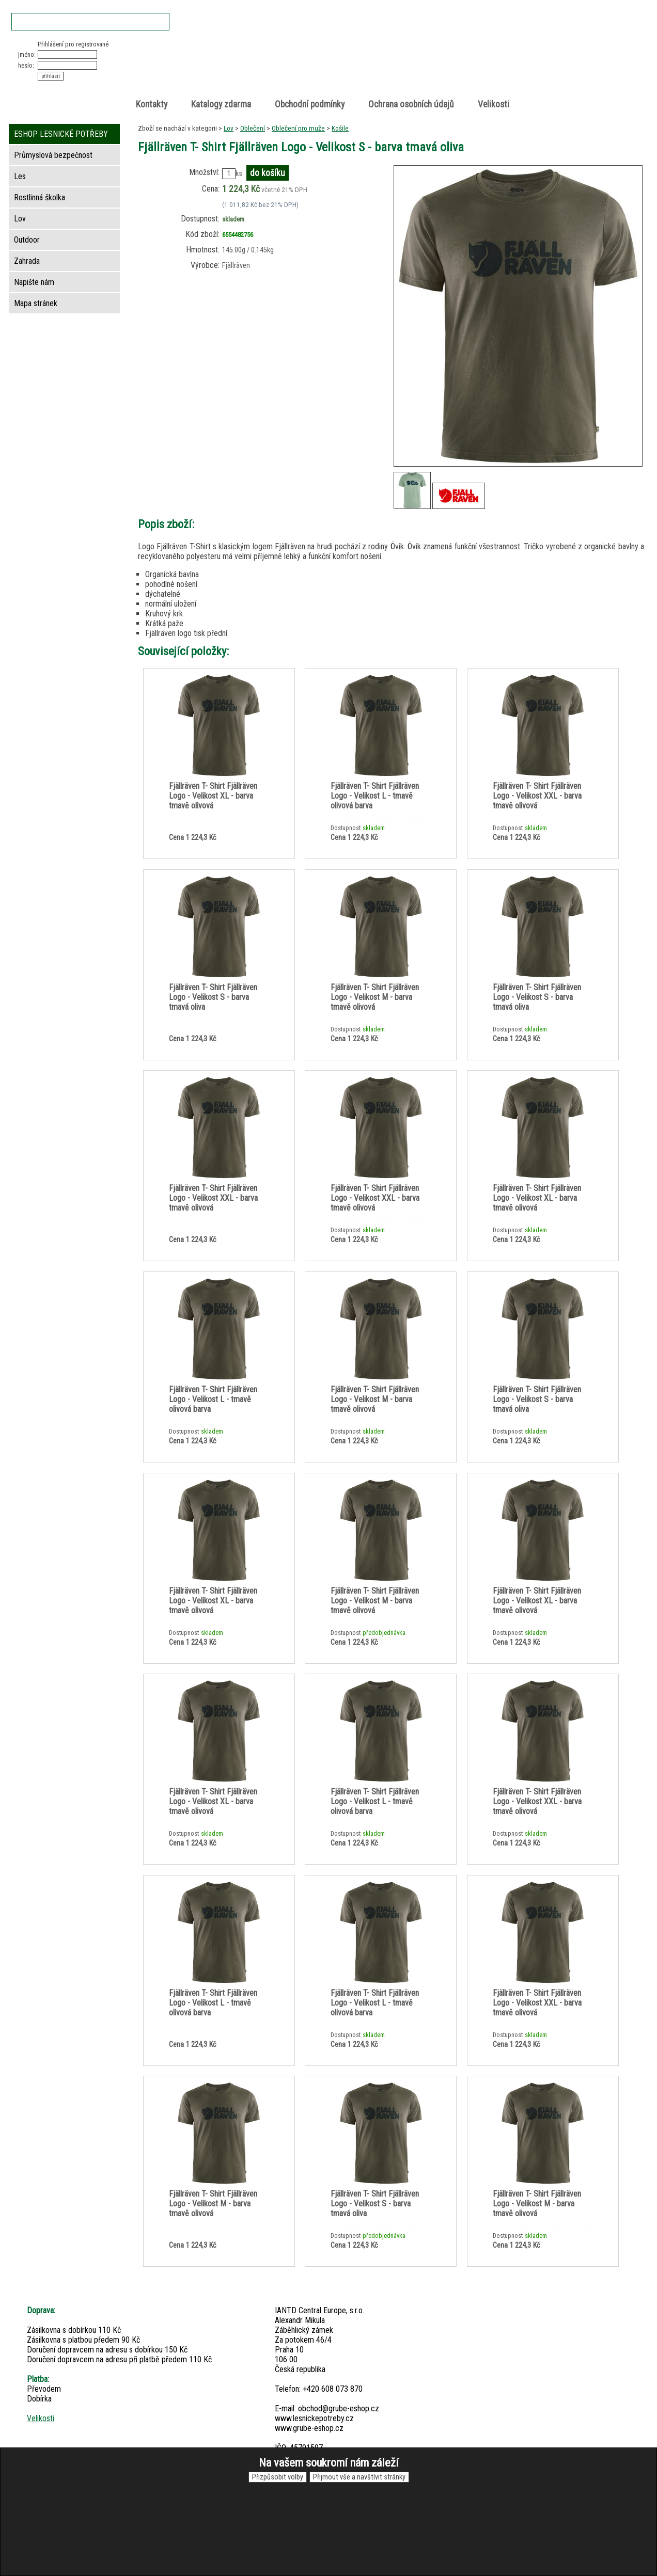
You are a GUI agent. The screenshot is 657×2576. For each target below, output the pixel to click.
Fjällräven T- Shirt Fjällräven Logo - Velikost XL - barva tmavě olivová (213, 795)
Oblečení (252, 128)
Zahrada (27, 261)
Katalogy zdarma (221, 104)
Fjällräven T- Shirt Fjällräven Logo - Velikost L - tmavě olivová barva (375, 795)
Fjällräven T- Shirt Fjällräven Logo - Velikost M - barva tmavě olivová (375, 997)
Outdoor (27, 240)
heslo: (26, 65)
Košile (340, 128)
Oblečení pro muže (298, 128)
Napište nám (34, 282)
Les (20, 176)
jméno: (27, 54)
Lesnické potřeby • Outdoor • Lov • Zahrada (331, 68)
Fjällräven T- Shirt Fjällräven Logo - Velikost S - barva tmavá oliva (213, 997)
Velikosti (493, 104)
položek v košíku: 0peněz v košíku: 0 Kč (535, 58)
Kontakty (151, 104)
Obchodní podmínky (310, 104)
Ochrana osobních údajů (411, 104)
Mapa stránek (35, 303)
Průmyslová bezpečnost (53, 155)
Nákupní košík (524, 49)
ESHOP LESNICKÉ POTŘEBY (61, 134)
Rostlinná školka (39, 197)
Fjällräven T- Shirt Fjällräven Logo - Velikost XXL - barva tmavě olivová (537, 795)
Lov (228, 128)
